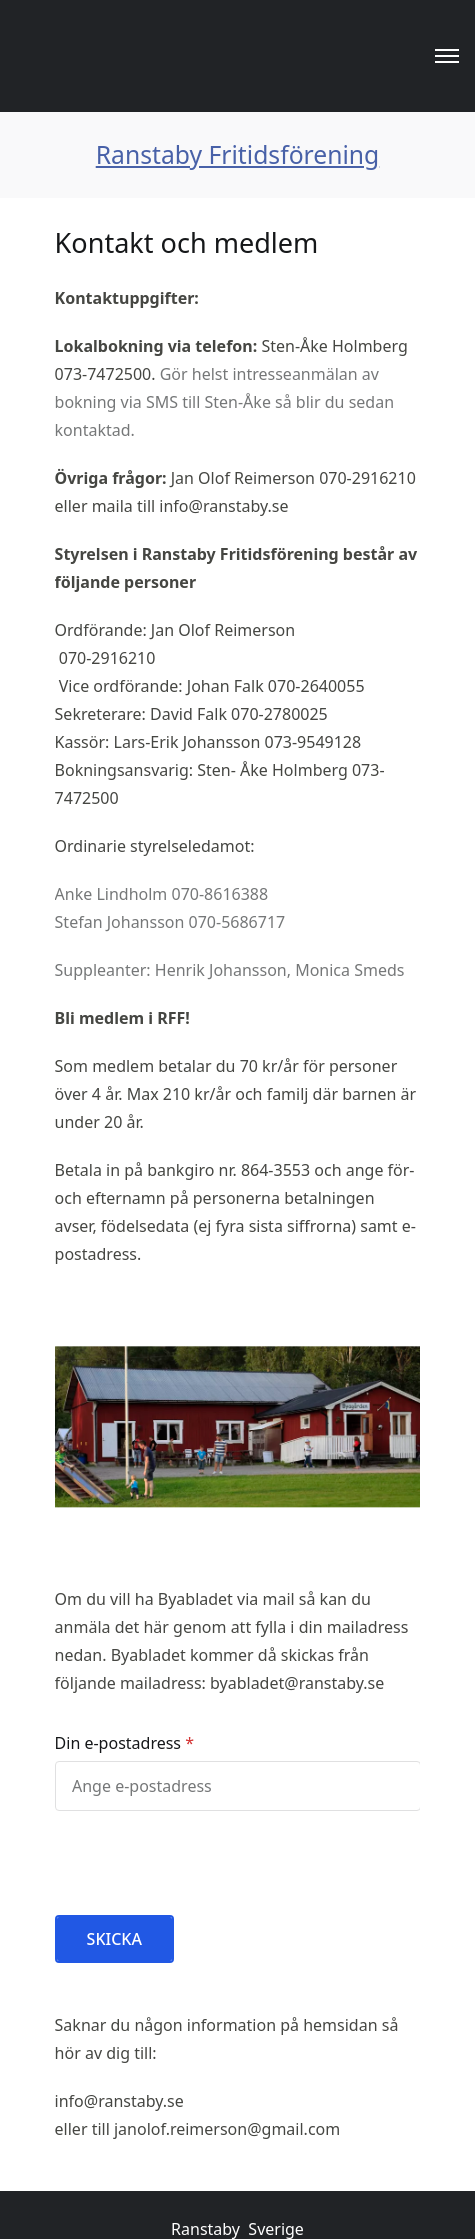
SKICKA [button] (114, 1939)
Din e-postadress (118, 1743)
